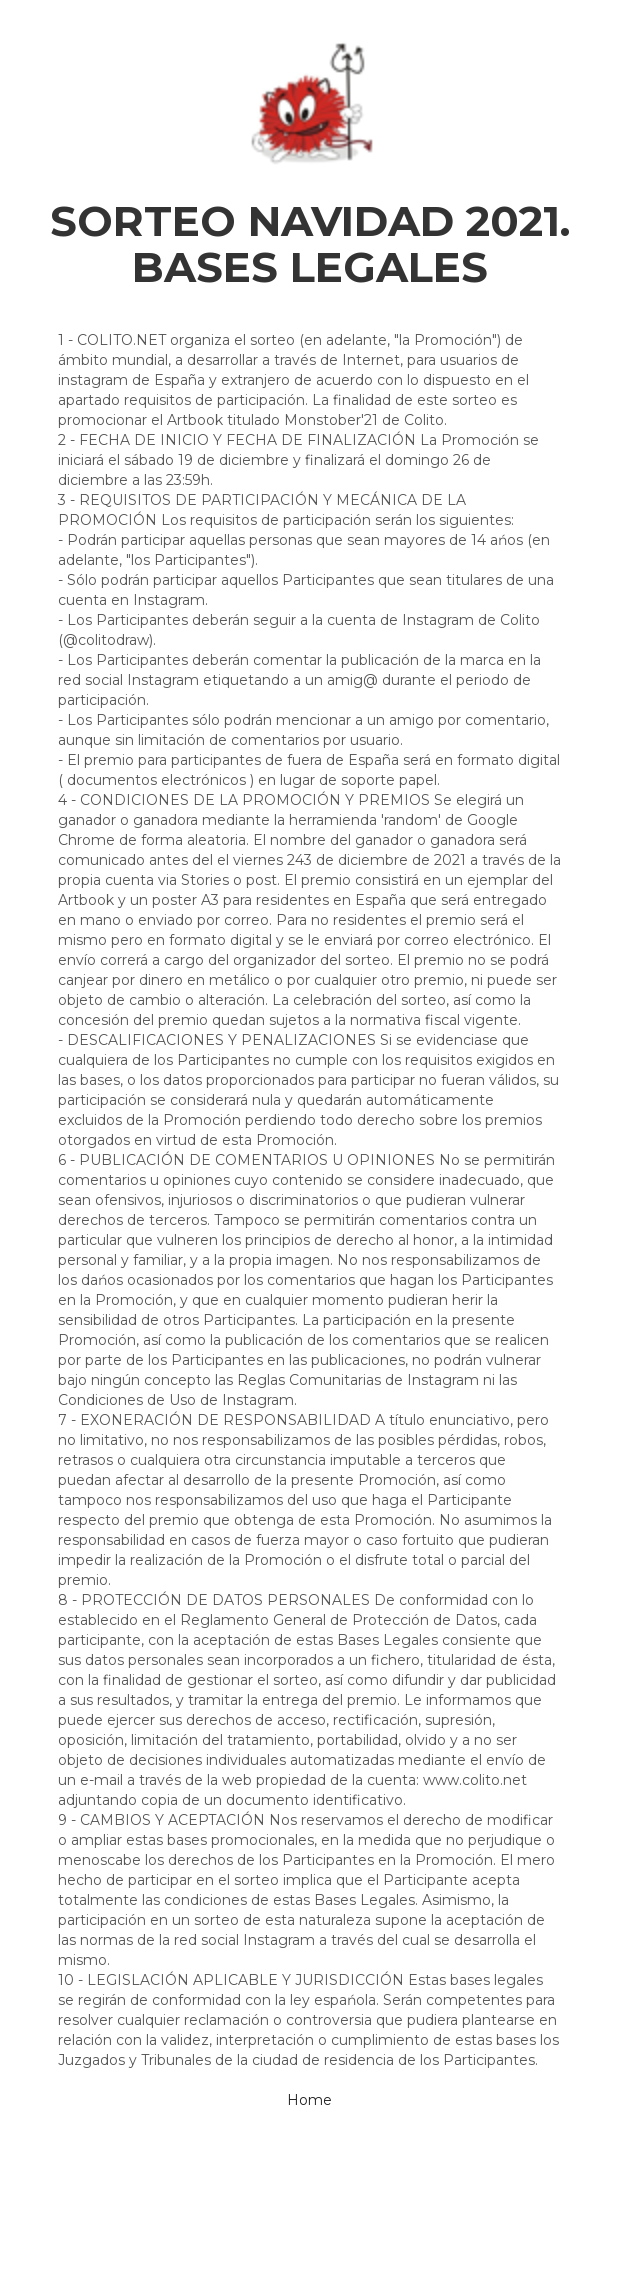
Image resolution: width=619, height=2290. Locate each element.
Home (309, 2100)
